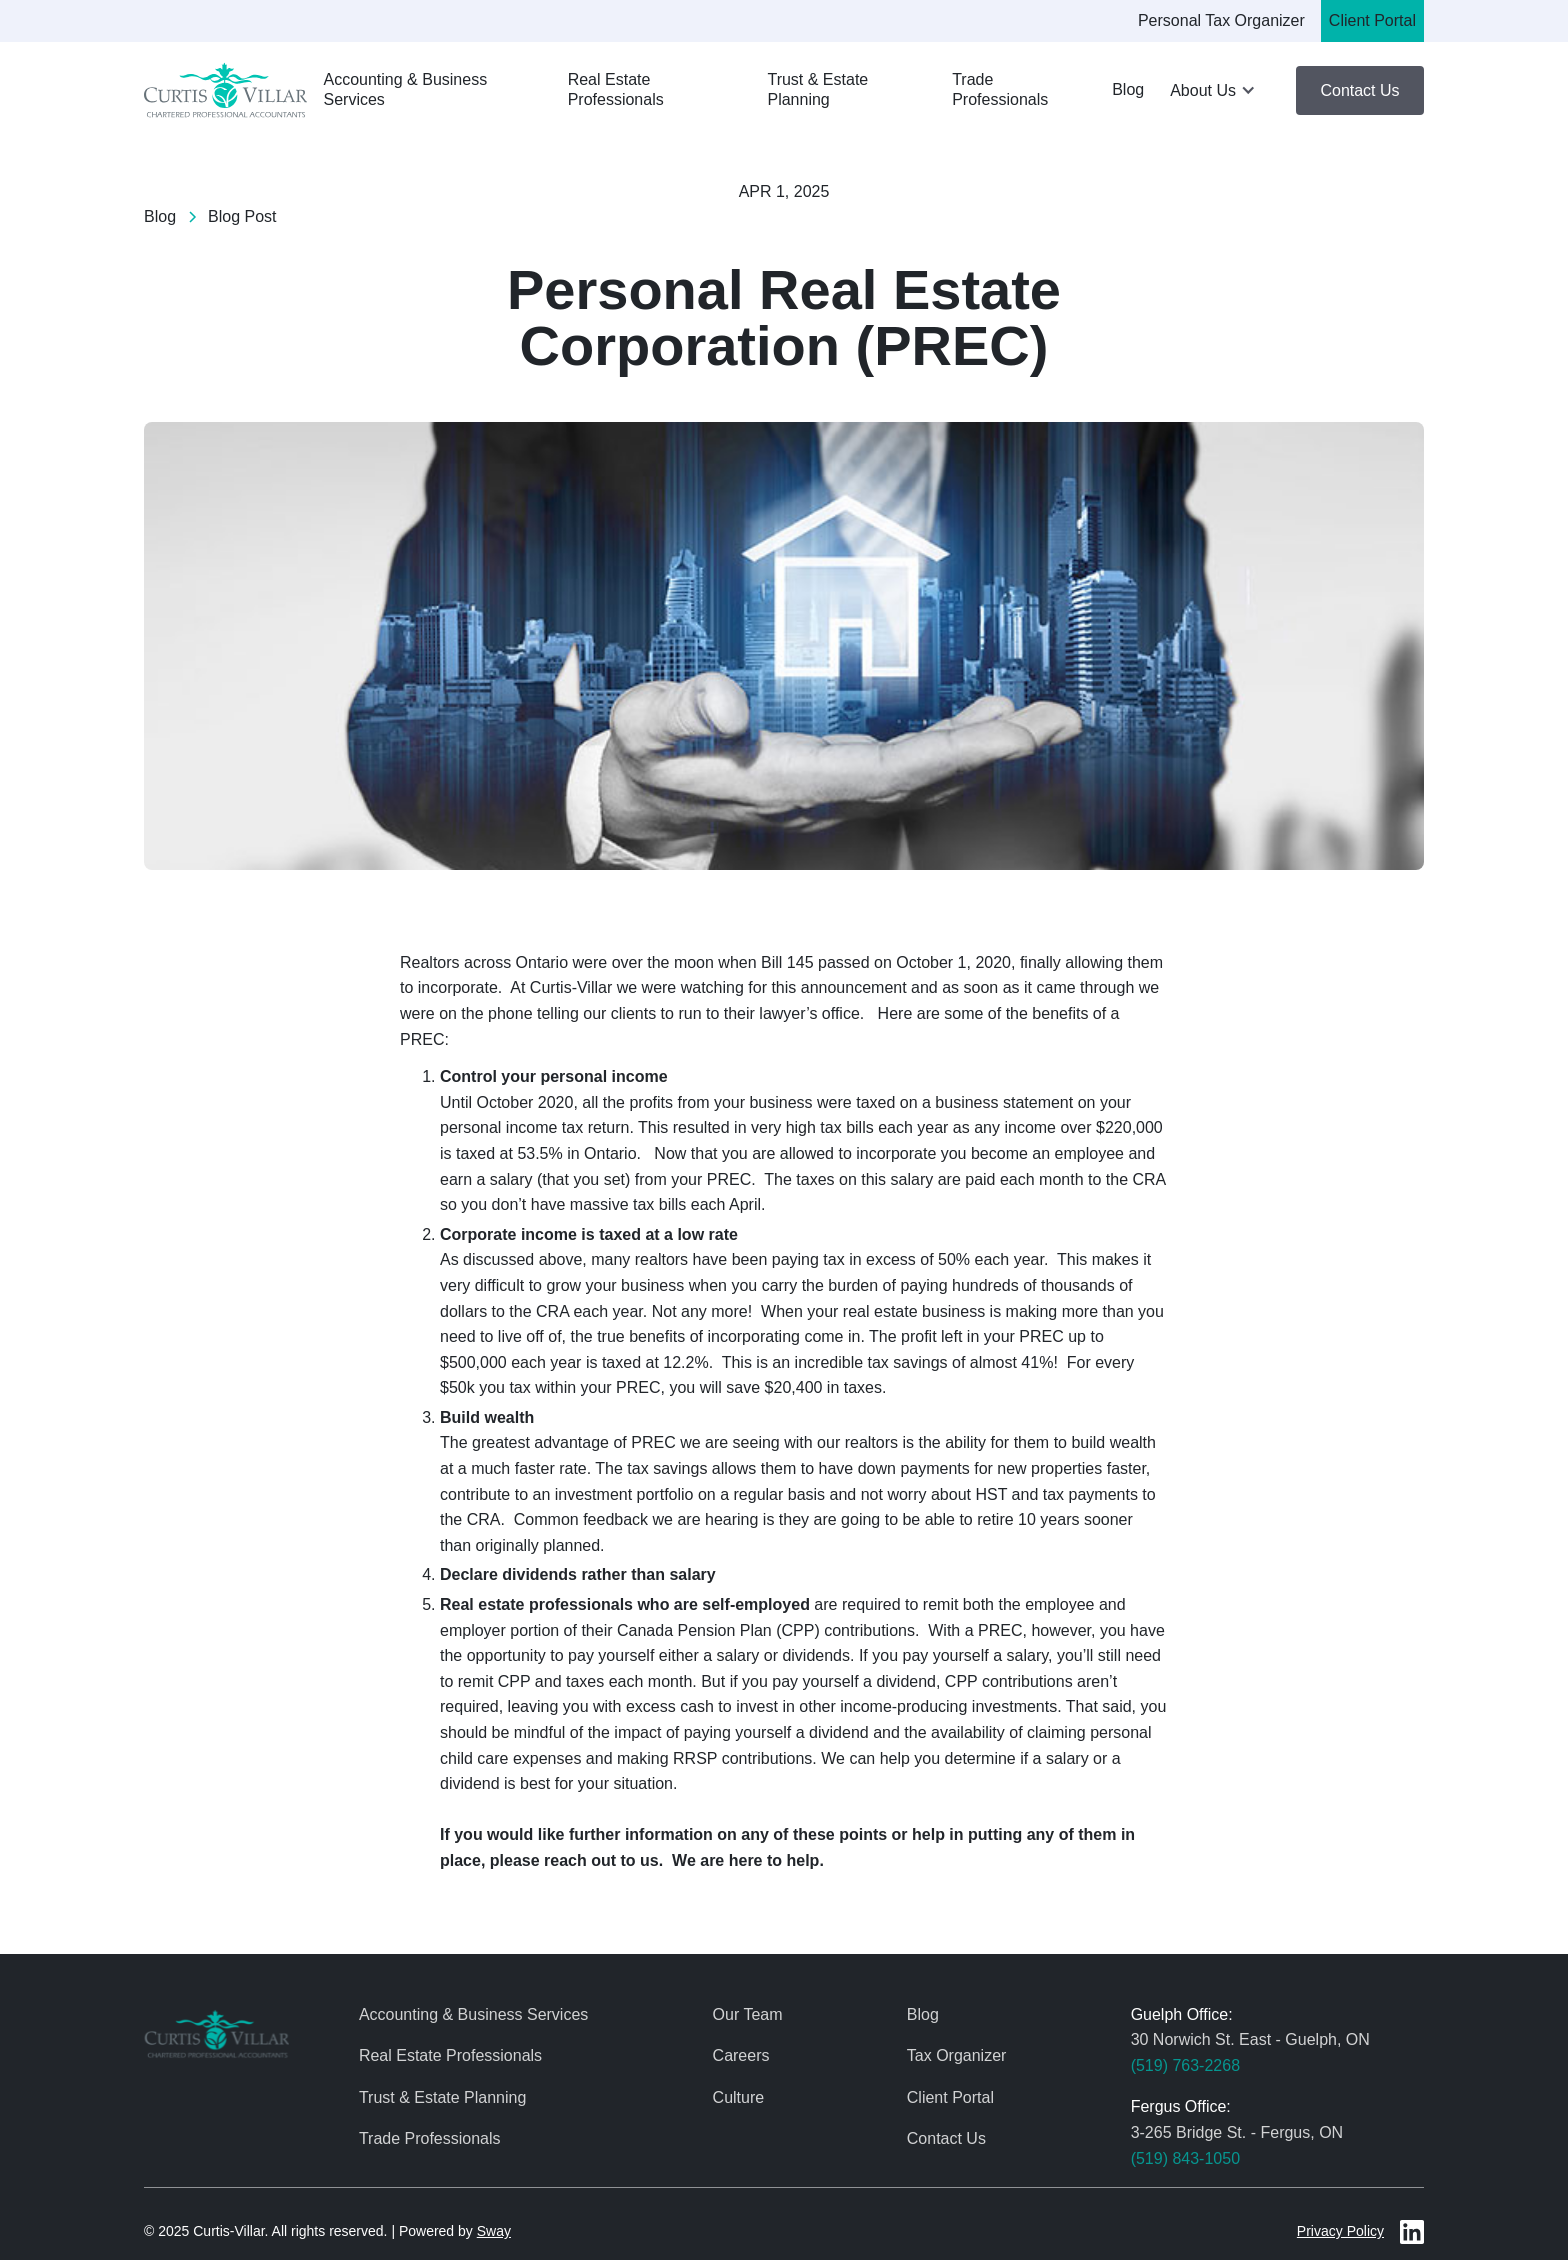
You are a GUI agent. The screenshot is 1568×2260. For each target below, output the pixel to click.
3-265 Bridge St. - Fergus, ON (1237, 2132)
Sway (494, 2231)
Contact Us (1359, 90)
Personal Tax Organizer (1221, 20)
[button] (1214, 91)
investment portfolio (624, 1494)
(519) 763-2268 (1185, 2065)
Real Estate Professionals (616, 90)
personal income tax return (534, 1127)
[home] (225, 90)
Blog (1128, 89)
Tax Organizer (957, 2055)
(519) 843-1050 (1185, 2158)
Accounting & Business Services (405, 90)
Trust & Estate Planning (817, 90)
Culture (739, 2097)
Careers (741, 2055)
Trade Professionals (1000, 90)
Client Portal (1372, 20)
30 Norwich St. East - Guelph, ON (1250, 2039)
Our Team (748, 2014)
